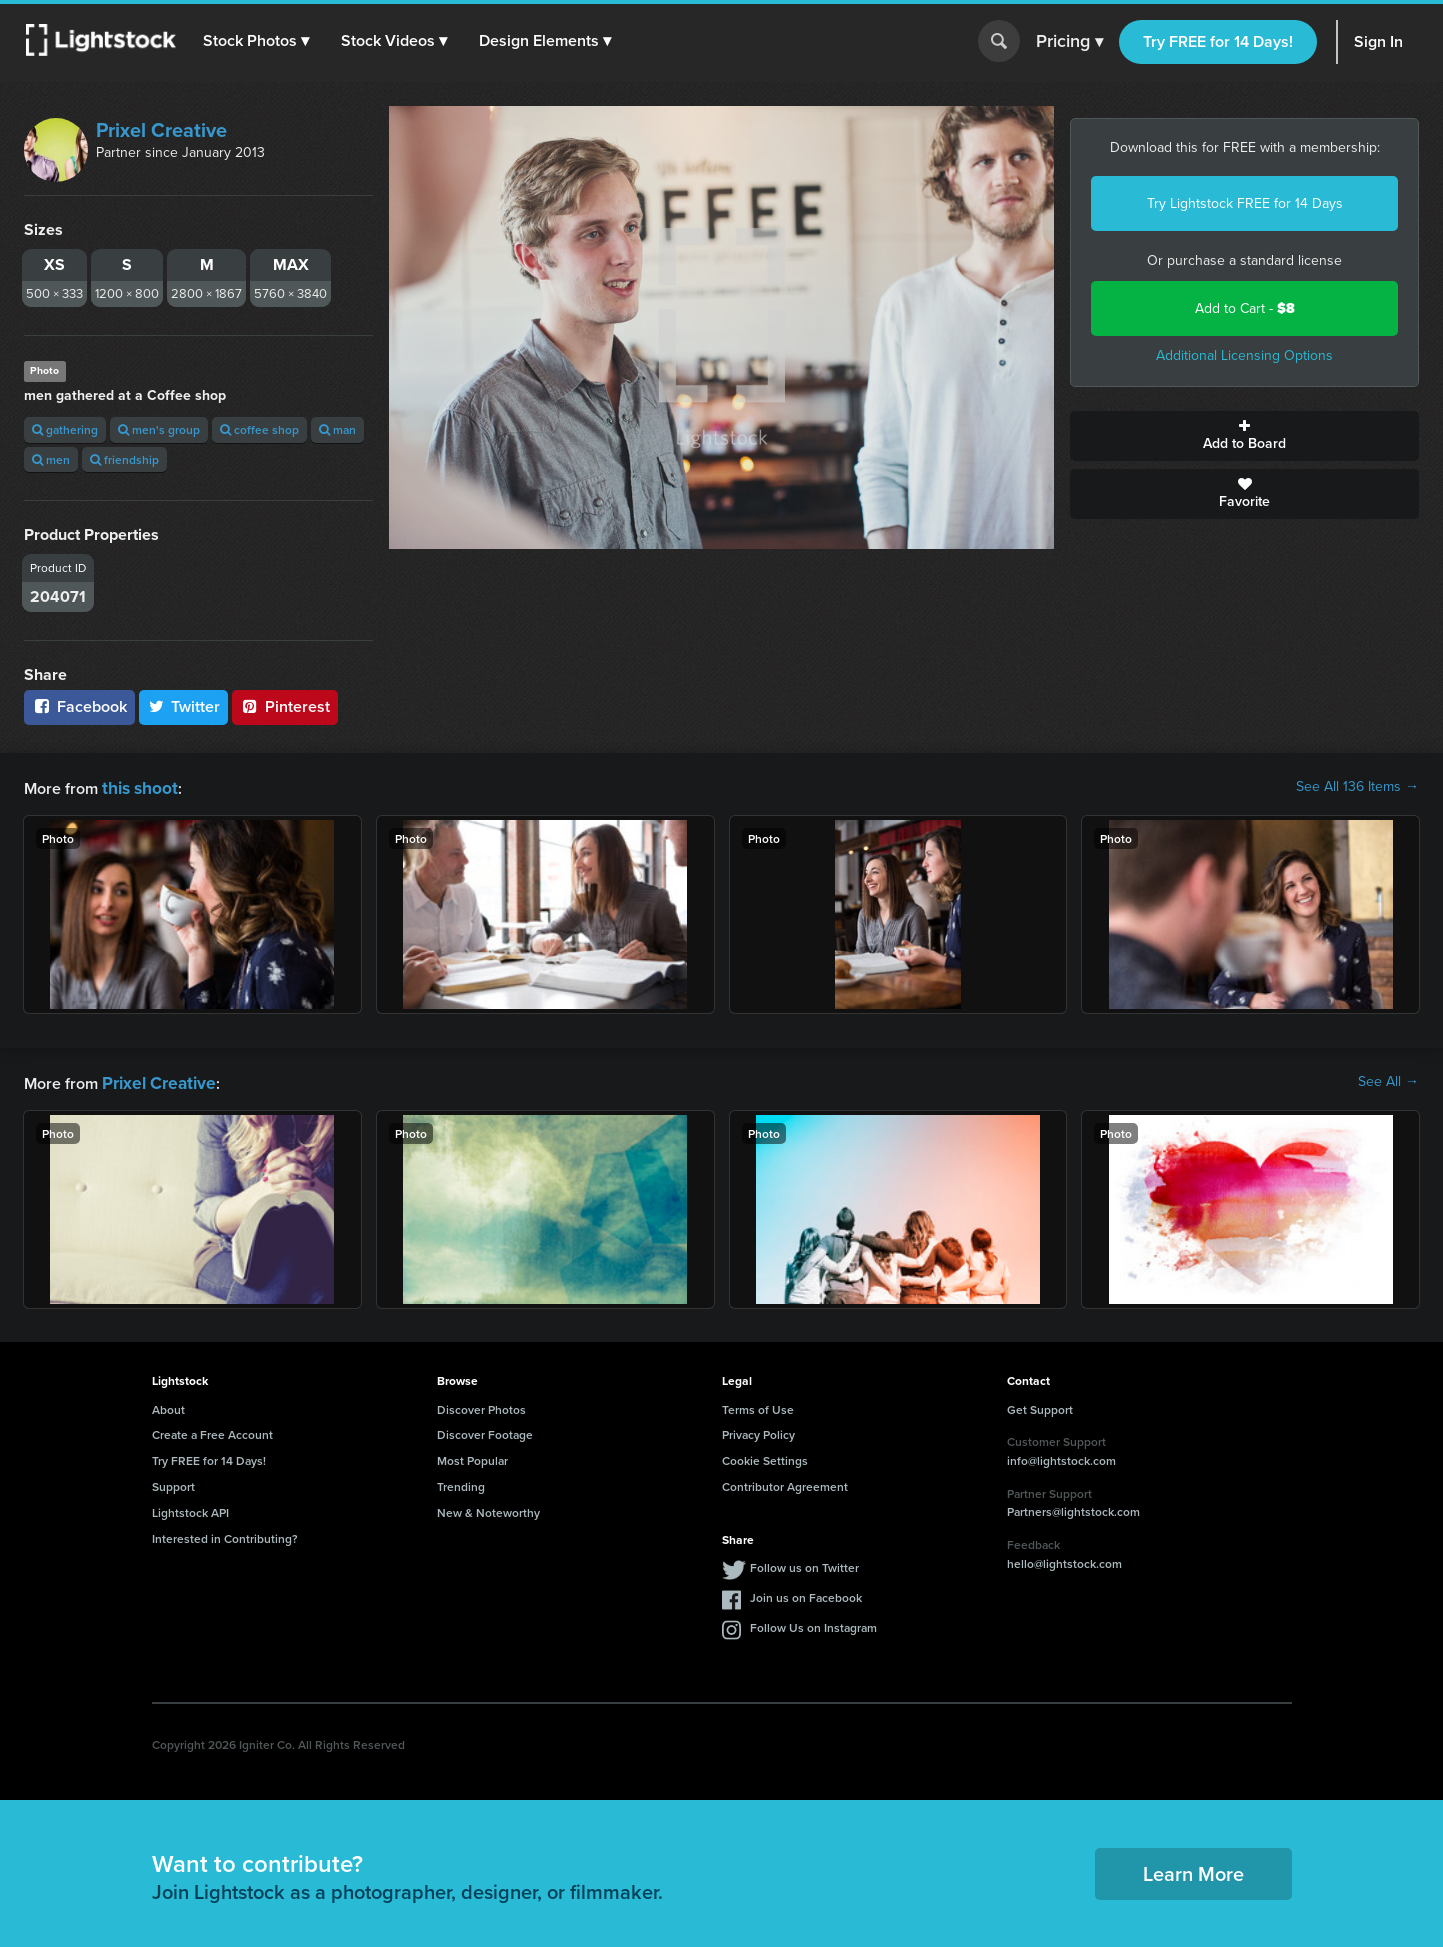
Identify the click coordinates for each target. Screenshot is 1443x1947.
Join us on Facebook (806, 1593)
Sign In (1378, 41)
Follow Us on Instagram (813, 1623)
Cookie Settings (765, 1456)
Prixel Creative (161, 130)
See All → (1388, 1080)
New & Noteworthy (488, 1508)
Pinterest (285, 706)
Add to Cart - (1245, 308)
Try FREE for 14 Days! (1218, 41)
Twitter (184, 706)
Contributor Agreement (785, 1482)
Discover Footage (485, 1430)
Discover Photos (481, 1405)
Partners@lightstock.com (1073, 1507)
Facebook (79, 706)
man (337, 429)
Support (173, 1482)
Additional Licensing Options (1244, 355)
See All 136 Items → (1357, 787)
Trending (461, 1482)
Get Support (1040, 1405)
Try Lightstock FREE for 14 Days (1245, 203)
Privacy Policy (758, 1430)
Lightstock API (190, 1508)
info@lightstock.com (1061, 1456)
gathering (65, 429)
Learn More (1193, 1869)
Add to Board (1244, 436)
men (51, 459)
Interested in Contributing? (225, 1534)
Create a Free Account (212, 1430)
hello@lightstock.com (1064, 1559)
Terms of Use (758, 1405)
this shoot (137, 786)
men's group (159, 429)
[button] (259, 41)
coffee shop (259, 429)
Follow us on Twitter (804, 1563)
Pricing (1069, 42)
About (168, 1405)
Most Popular (472, 1456)
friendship (124, 459)
